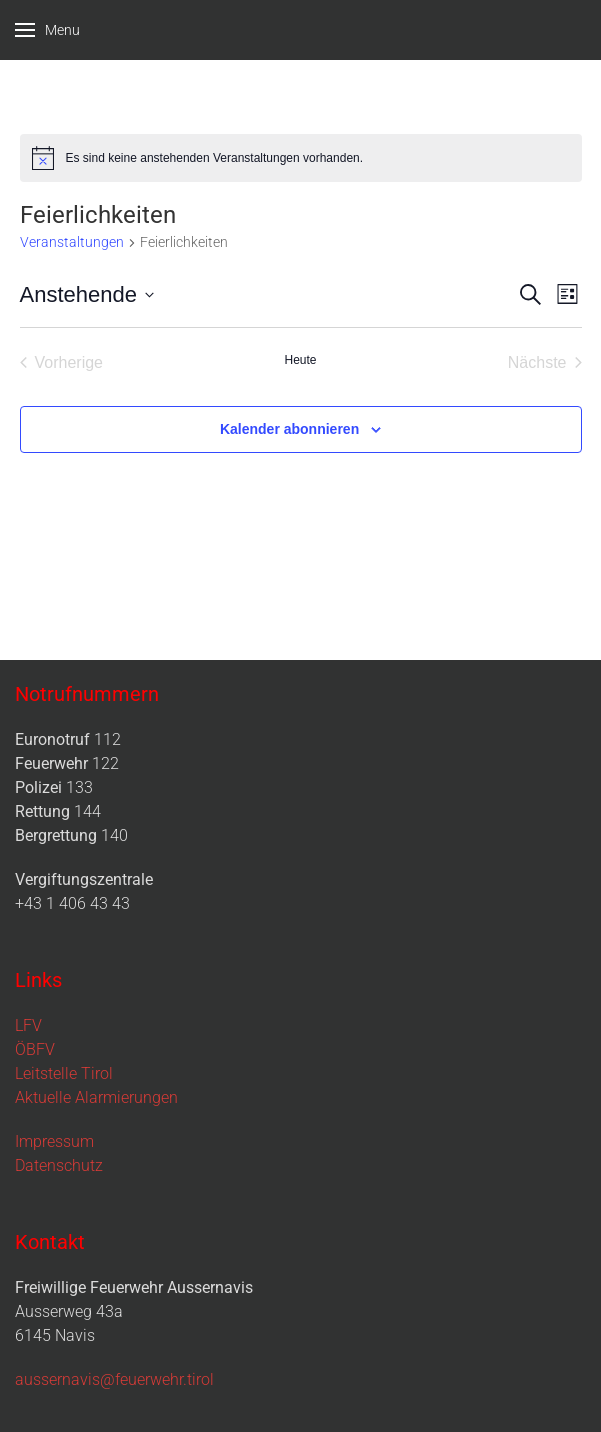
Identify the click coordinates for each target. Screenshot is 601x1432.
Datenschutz (59, 1165)
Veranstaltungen (72, 242)
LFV (28, 1025)
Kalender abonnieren (289, 429)
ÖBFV (35, 1049)
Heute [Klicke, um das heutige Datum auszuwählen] (300, 360)
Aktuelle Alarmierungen (96, 1097)
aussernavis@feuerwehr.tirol (114, 1379)
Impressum (54, 1141)
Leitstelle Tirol (64, 1073)
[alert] (301, 158)
